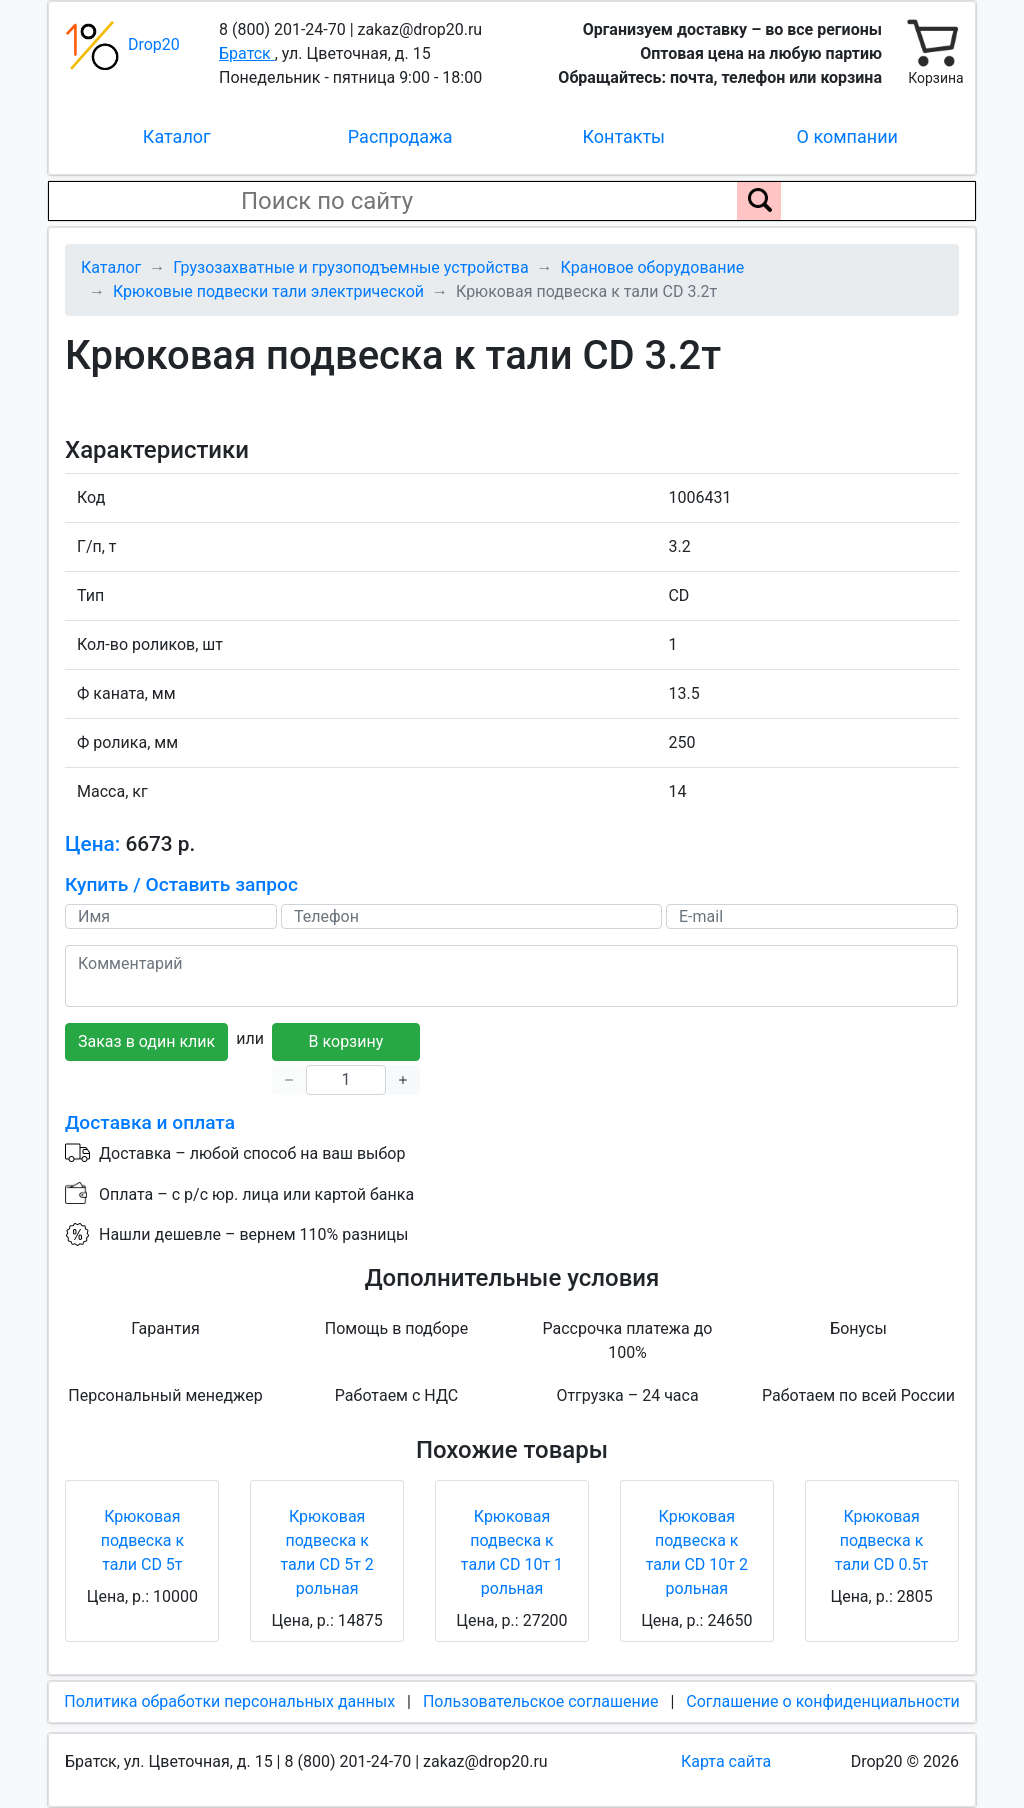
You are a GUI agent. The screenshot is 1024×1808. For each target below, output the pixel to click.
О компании (847, 136)
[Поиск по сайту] (759, 201)
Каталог (177, 136)
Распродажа (400, 136)
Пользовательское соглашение (541, 1701)
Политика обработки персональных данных (229, 1701)
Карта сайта (726, 1761)
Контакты (623, 136)
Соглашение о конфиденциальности (822, 1701)
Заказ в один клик (146, 1041)
